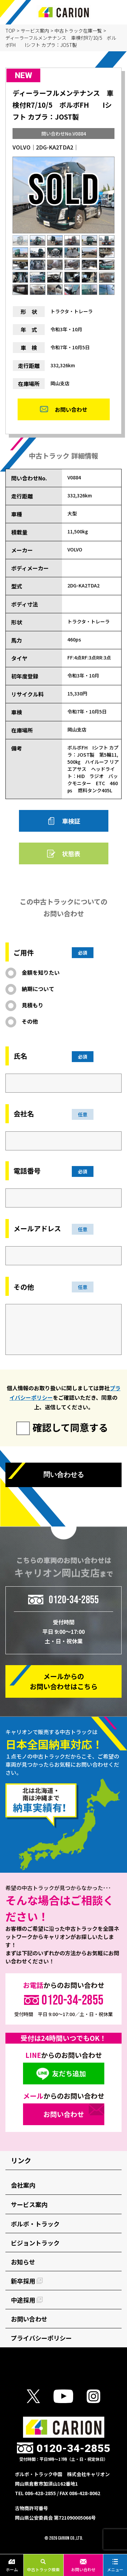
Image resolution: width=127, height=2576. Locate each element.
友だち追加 (69, 2073)
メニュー (115, 2565)
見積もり (32, 1005)
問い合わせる (63, 1474)
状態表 (71, 853)
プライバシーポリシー (41, 2337)
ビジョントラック (35, 2242)
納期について (38, 989)
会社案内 (23, 2185)
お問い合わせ (83, 2565)
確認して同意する (70, 1427)
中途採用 (27, 2299)
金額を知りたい (41, 972)
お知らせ (23, 2261)
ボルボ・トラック (35, 2223)
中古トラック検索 (43, 2565)
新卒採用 (27, 2280)
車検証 (71, 820)
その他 (30, 1021)
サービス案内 (35, 30)
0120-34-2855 (74, 1600)
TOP (10, 30)
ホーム (12, 2565)
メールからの (64, 1681)
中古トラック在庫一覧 (78, 30)
